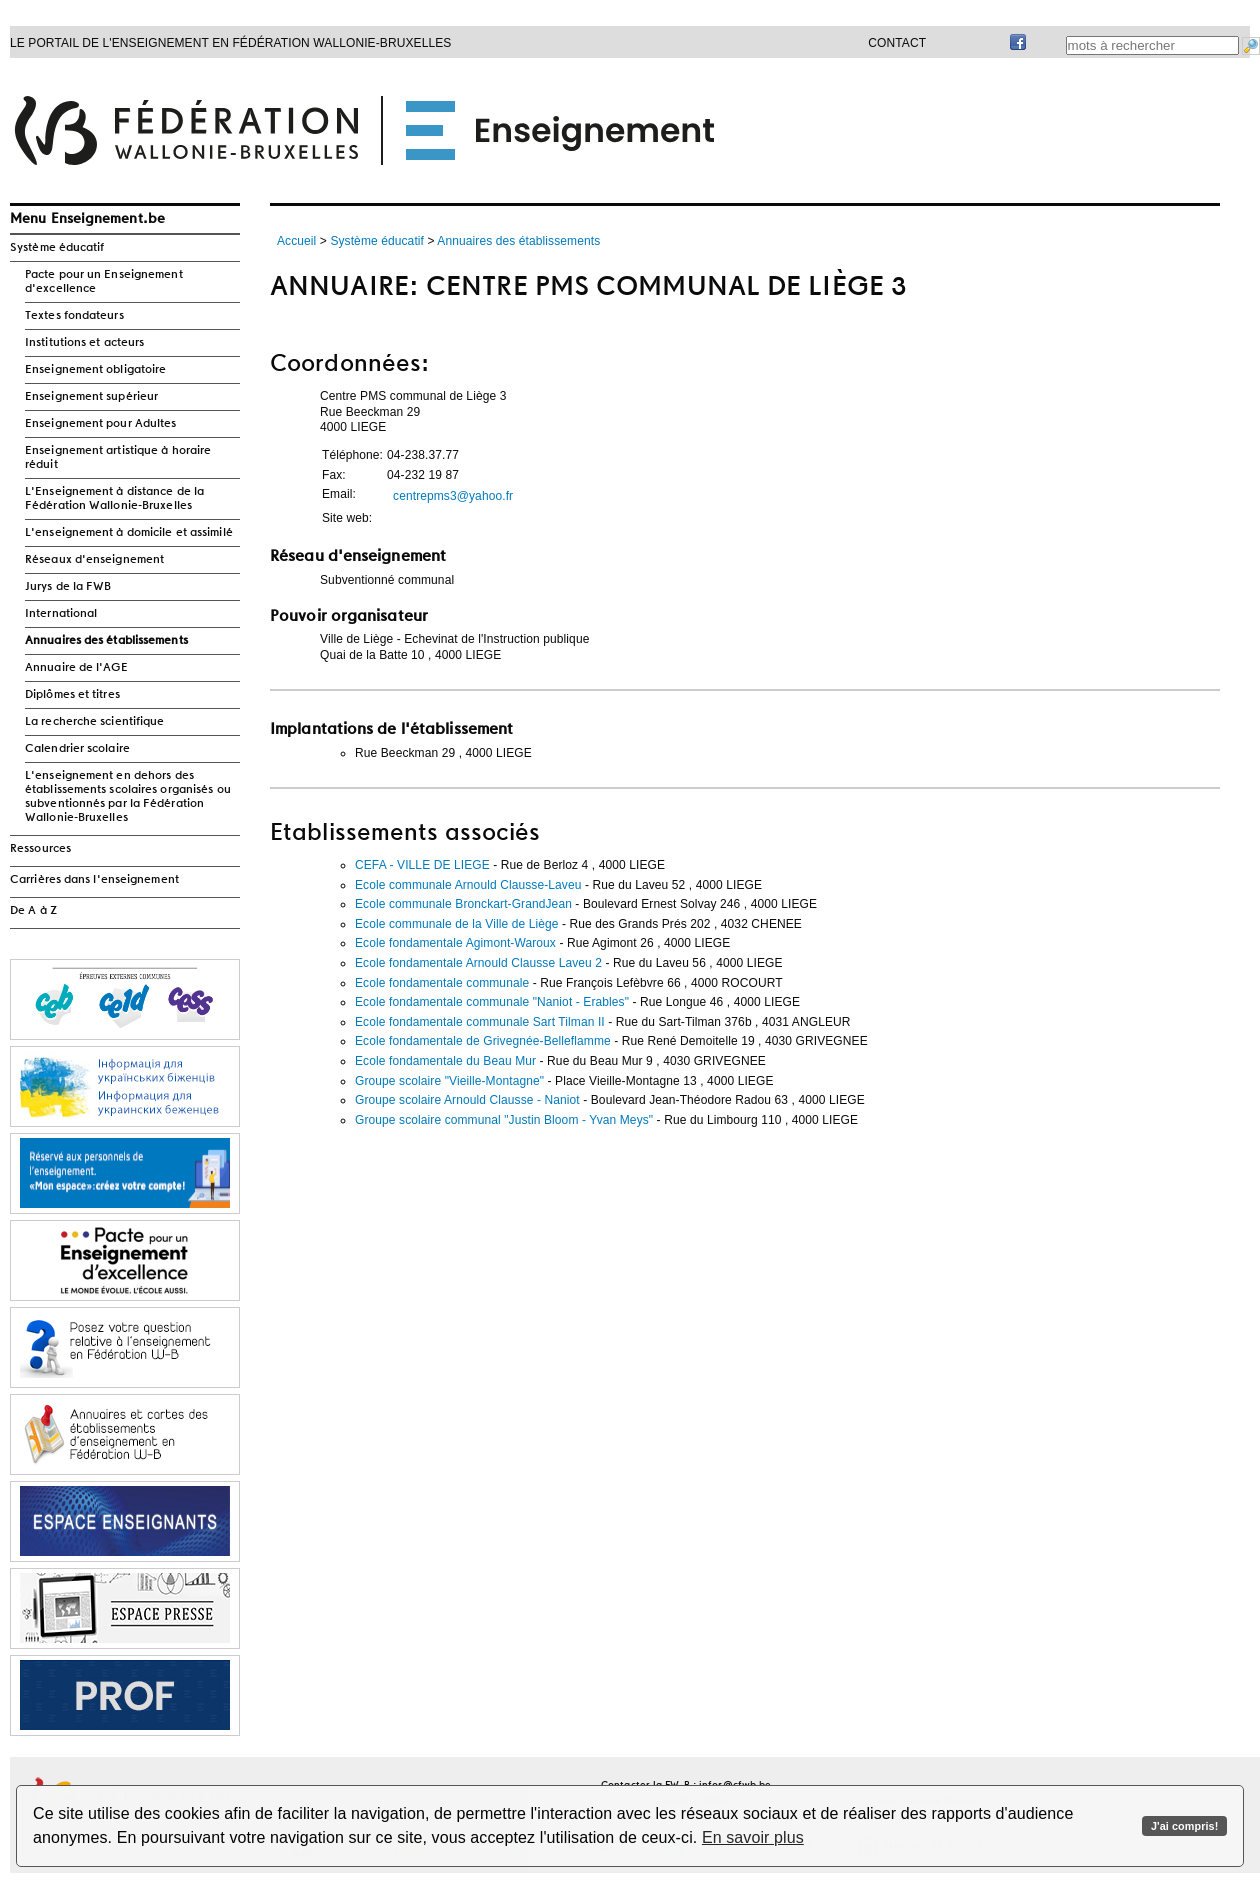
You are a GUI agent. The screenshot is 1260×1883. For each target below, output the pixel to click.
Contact (897, 43)
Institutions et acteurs (84, 343)
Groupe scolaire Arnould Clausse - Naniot (467, 1100)
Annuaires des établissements (106, 641)
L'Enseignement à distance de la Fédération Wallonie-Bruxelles (114, 499)
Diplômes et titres (72, 695)
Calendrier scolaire (77, 749)
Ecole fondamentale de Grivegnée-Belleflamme (483, 1041)
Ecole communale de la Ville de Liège (457, 924)
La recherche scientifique (95, 722)
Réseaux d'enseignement (94, 560)
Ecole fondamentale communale (442, 983)
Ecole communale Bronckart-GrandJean (463, 904)
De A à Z (33, 911)
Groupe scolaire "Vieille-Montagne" (449, 1081)
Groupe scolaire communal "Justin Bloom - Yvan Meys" (504, 1120)
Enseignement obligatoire (95, 370)
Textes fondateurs (74, 316)
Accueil (296, 241)
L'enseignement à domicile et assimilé (129, 533)
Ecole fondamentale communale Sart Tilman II (480, 1022)
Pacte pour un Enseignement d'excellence (104, 282)
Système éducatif (57, 248)
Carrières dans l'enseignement (94, 880)
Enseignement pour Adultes (101, 424)
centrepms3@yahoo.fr (453, 496)
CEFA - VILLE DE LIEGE (422, 865)
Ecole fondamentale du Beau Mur (445, 1061)
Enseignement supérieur (91, 397)
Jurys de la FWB (68, 587)
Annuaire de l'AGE (76, 668)
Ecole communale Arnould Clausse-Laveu (468, 885)
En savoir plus (753, 1837)
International (61, 614)
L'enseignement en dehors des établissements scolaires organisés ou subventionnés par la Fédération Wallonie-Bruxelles (128, 797)
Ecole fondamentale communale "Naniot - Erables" (492, 1002)
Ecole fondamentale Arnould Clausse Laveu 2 (478, 963)
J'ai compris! (1184, 1826)
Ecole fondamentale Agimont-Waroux (455, 943)
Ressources (40, 849)
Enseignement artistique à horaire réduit (118, 458)
